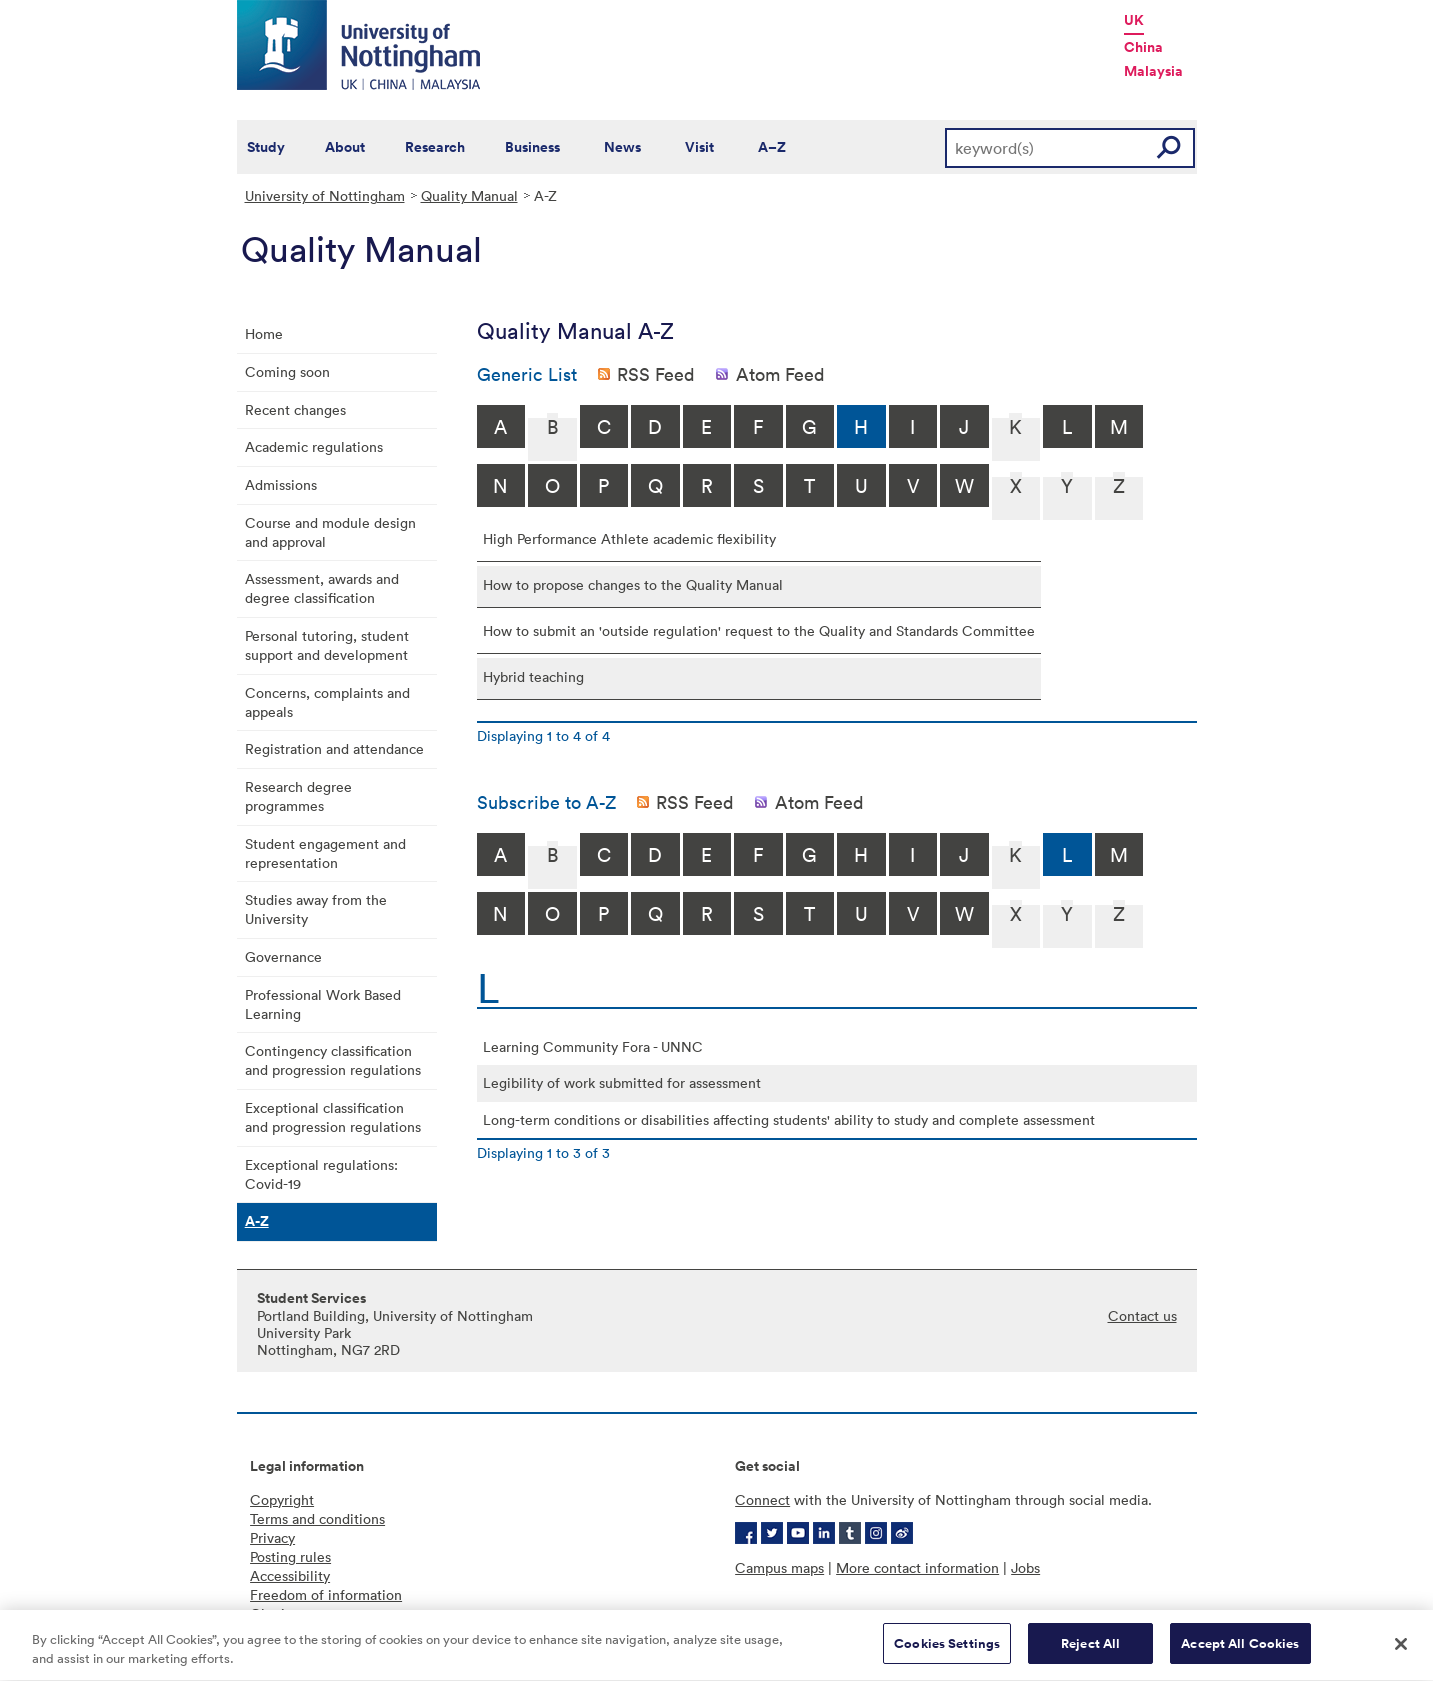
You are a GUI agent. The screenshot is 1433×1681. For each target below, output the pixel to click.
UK (1134, 20)
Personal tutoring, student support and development (327, 645)
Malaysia (1153, 71)
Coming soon (287, 371)
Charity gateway (302, 1613)
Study (266, 147)
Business (532, 147)
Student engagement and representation (325, 853)
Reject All (1090, 1653)
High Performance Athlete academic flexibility (629, 538)
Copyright (282, 1499)
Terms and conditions (317, 1518)
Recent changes (295, 409)
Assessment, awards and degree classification (322, 588)
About (345, 147)
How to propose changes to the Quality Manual (633, 584)
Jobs (1025, 1567)
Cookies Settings (947, 1653)
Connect (762, 1499)
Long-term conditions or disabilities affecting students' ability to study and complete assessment (789, 1119)
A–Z (772, 147)
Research (435, 147)
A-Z (257, 1221)
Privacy (272, 1537)
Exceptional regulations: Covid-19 (321, 1174)
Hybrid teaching (533, 676)
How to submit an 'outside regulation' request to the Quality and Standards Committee (759, 630)
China (1143, 47)
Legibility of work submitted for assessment (622, 1082)
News (622, 147)
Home (264, 333)
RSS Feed (656, 374)
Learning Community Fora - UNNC (593, 1046)
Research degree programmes (298, 796)
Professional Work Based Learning (323, 1004)
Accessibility (290, 1575)
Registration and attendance (334, 748)
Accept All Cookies (1240, 1653)
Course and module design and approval (330, 532)
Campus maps (779, 1567)
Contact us (1142, 1315)
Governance (283, 956)
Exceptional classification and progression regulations (333, 1117)
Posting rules (290, 1556)
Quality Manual (469, 195)
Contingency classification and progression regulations (333, 1060)
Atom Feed (780, 374)
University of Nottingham (325, 195)
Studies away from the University (316, 909)
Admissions (281, 484)
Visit (699, 147)
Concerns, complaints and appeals (327, 702)
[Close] (1401, 1653)
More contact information (917, 1567)
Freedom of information (326, 1594)
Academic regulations (314, 446)
